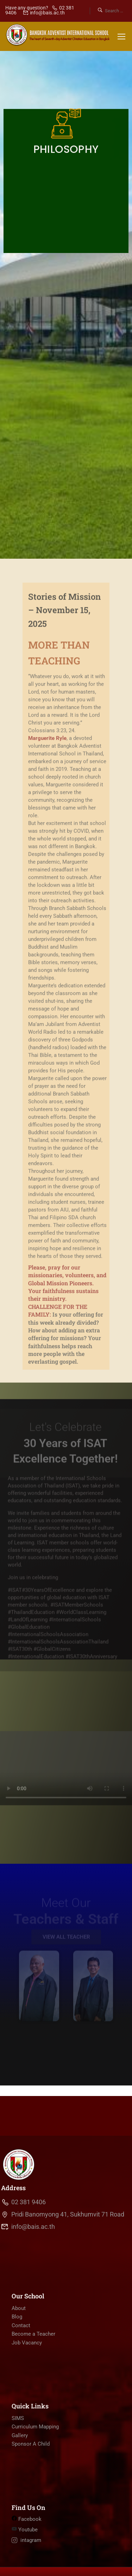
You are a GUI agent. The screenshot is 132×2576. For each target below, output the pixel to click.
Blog (17, 2317)
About (19, 2308)
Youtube (25, 2529)
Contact (21, 2325)
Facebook (27, 2519)
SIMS (18, 2418)
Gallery (20, 2435)
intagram (26, 2540)
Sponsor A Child (31, 2444)
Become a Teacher (33, 2334)
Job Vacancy (27, 2343)
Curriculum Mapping (35, 2426)
